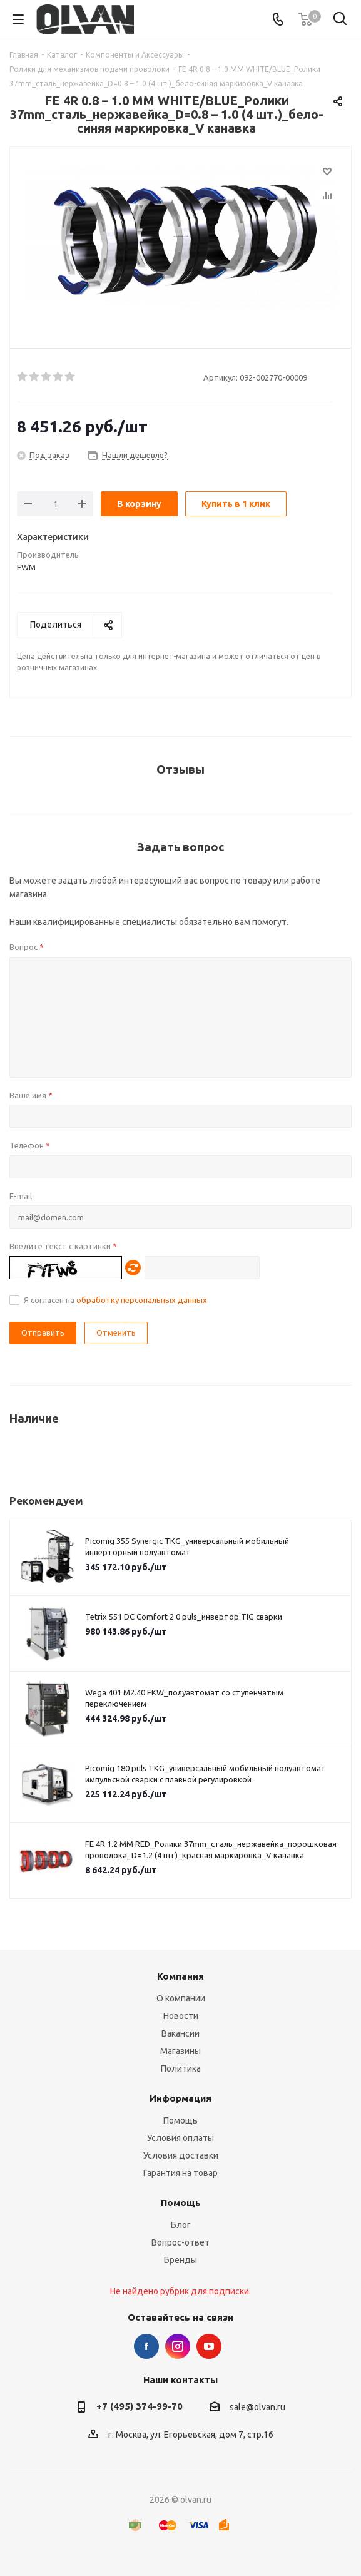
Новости (180, 2016)
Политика (181, 2068)
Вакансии (180, 2033)
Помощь (180, 2120)
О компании (180, 1998)
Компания (180, 1976)
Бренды (180, 2260)
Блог (181, 2225)
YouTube (208, 2346)
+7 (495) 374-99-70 (139, 2406)
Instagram (177, 2346)
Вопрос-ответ (180, 2242)
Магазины (180, 2051)
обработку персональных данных (141, 1300)
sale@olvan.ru (257, 2407)
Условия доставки (180, 2155)
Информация (180, 2098)
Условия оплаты (180, 2138)
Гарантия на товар (180, 2173)
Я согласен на (115, 1300)
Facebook (146, 2346)
